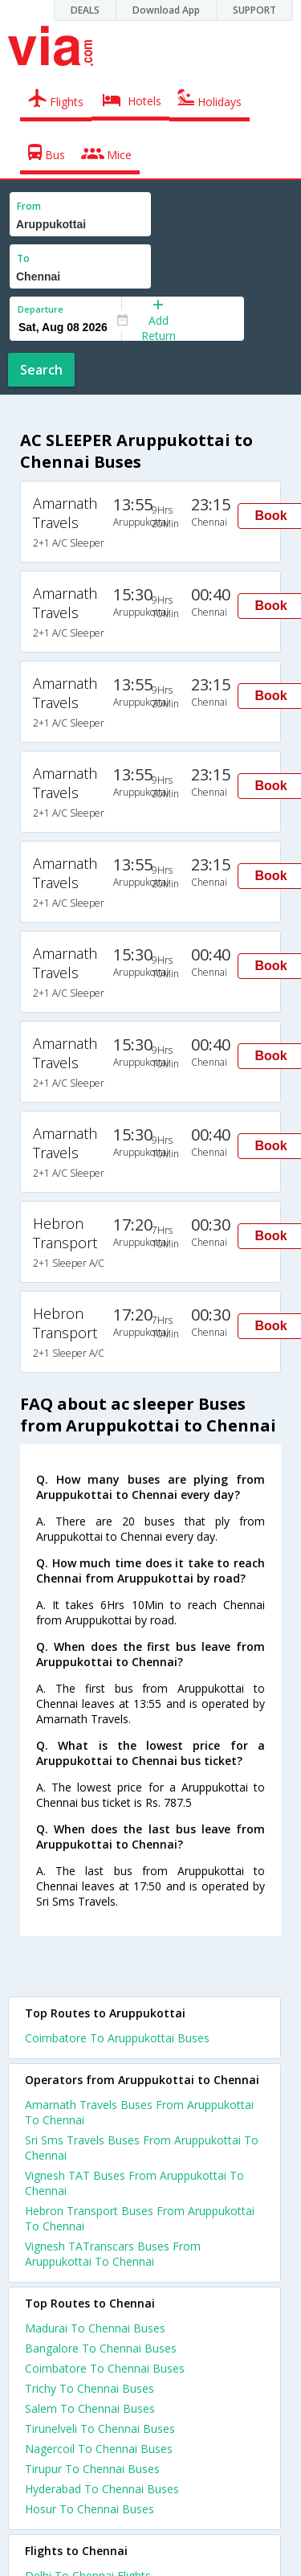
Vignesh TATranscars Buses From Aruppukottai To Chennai (113, 2253)
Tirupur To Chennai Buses (92, 2468)
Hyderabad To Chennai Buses (102, 2488)
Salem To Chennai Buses (90, 2408)
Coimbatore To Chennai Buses (105, 2368)
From (29, 206)
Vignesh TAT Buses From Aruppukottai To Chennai (134, 2183)
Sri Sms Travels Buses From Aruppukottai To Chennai (141, 2147)
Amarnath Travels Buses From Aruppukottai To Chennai (139, 2112)
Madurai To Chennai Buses (95, 2328)
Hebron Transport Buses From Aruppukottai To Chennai (139, 2218)
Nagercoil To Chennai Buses (99, 2448)
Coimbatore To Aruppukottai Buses (117, 2038)
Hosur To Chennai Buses (89, 2509)
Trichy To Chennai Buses (89, 2388)
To (23, 258)
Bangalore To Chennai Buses (101, 2348)
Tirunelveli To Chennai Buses (100, 2428)
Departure (40, 309)
